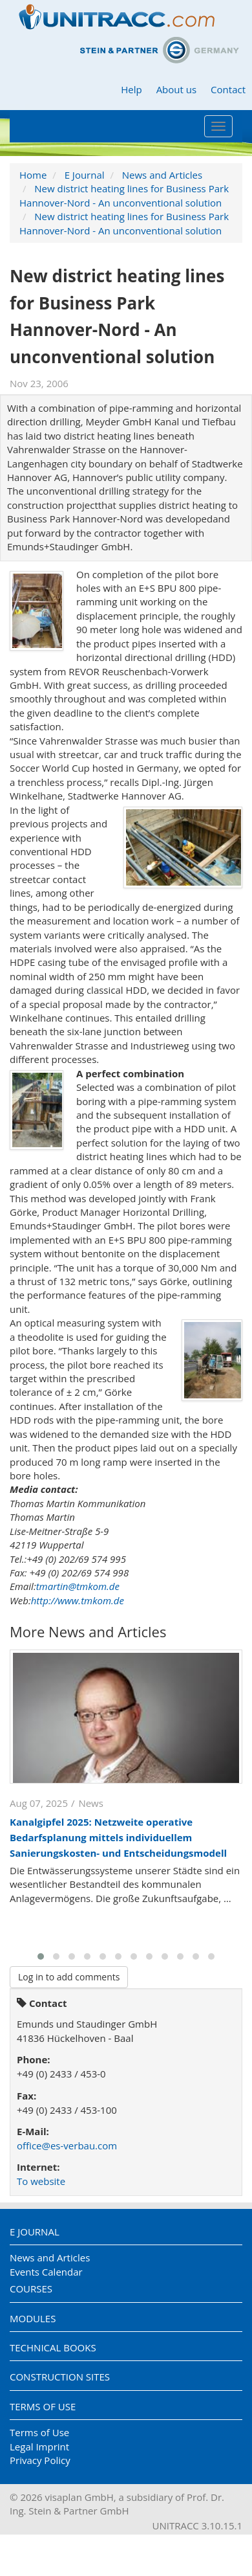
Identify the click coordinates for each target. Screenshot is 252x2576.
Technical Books (53, 2347)
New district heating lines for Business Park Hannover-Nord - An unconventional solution (124, 195)
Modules (33, 2318)
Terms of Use (43, 2406)
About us (176, 89)
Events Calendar (46, 2271)
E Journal (85, 174)
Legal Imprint (39, 2446)
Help (131, 89)
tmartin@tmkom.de (78, 1586)
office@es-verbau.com (67, 2145)
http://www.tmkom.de (77, 1600)
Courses (31, 2288)
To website (41, 2181)
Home (33, 174)
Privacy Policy (40, 2460)
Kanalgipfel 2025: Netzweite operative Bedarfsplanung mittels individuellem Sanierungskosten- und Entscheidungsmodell (118, 1837)
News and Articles (162, 174)
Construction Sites (60, 2376)
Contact (228, 89)
